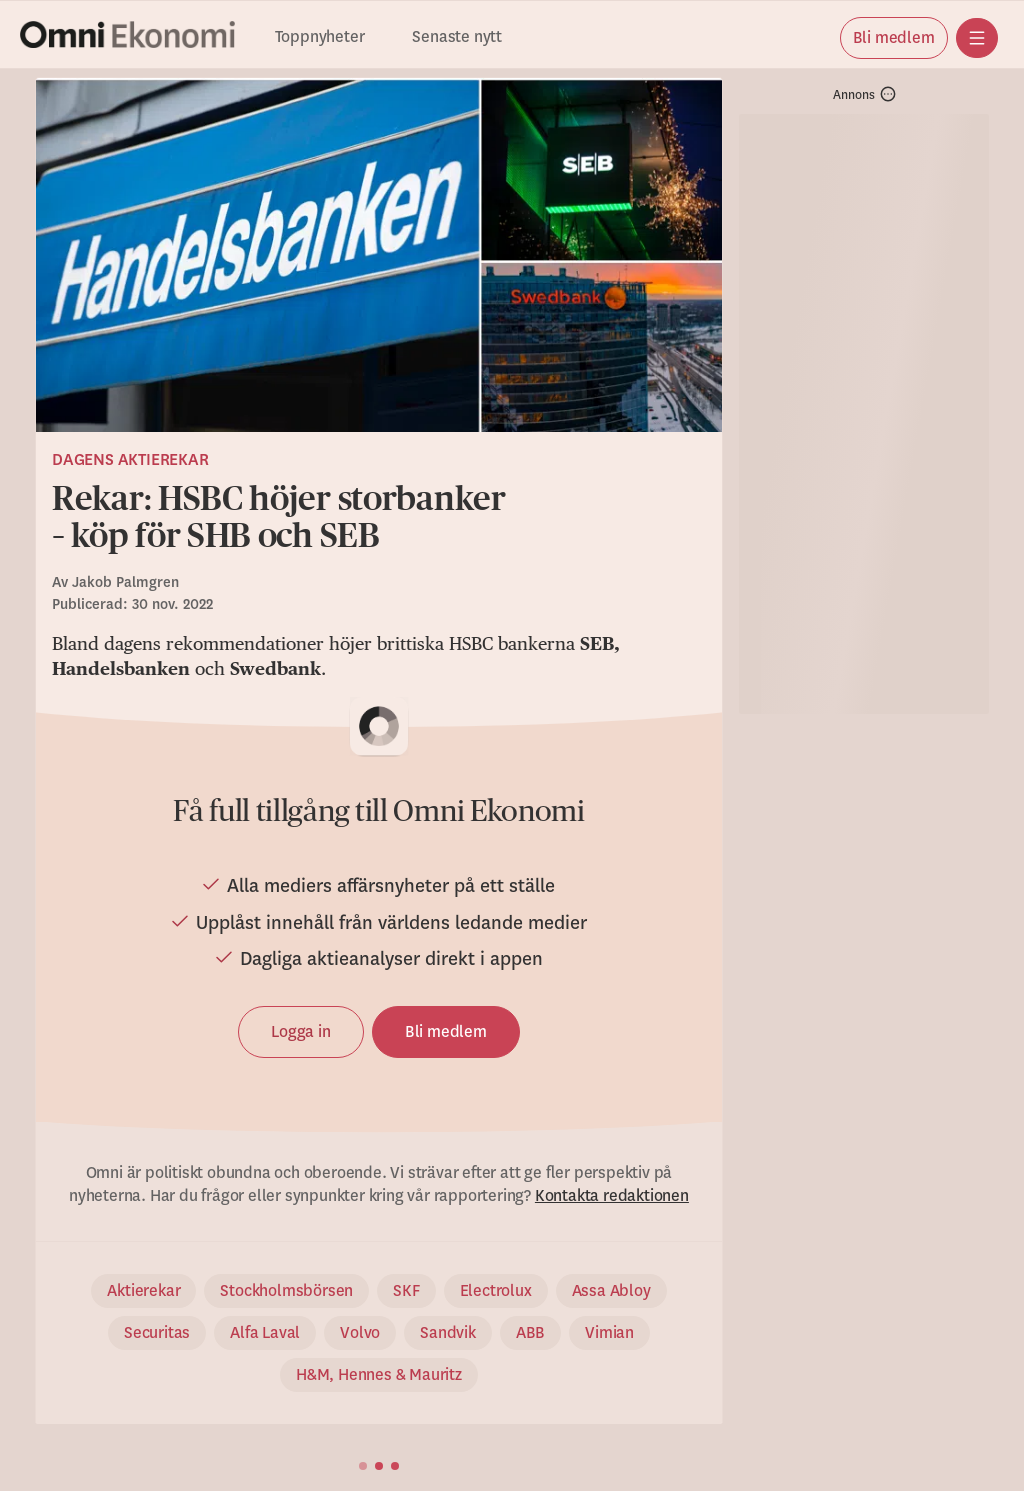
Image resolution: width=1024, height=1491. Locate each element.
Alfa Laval (265, 1333)
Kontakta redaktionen (612, 1196)
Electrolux (496, 1291)
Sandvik (448, 1333)
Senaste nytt (457, 37)
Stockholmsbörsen (286, 1291)
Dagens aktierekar (130, 460)
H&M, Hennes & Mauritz (379, 1375)
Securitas (157, 1333)
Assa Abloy (611, 1291)
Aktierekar (143, 1291)
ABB (530, 1333)
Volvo (360, 1333)
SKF (406, 1291)
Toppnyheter (320, 37)
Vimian (609, 1333)
